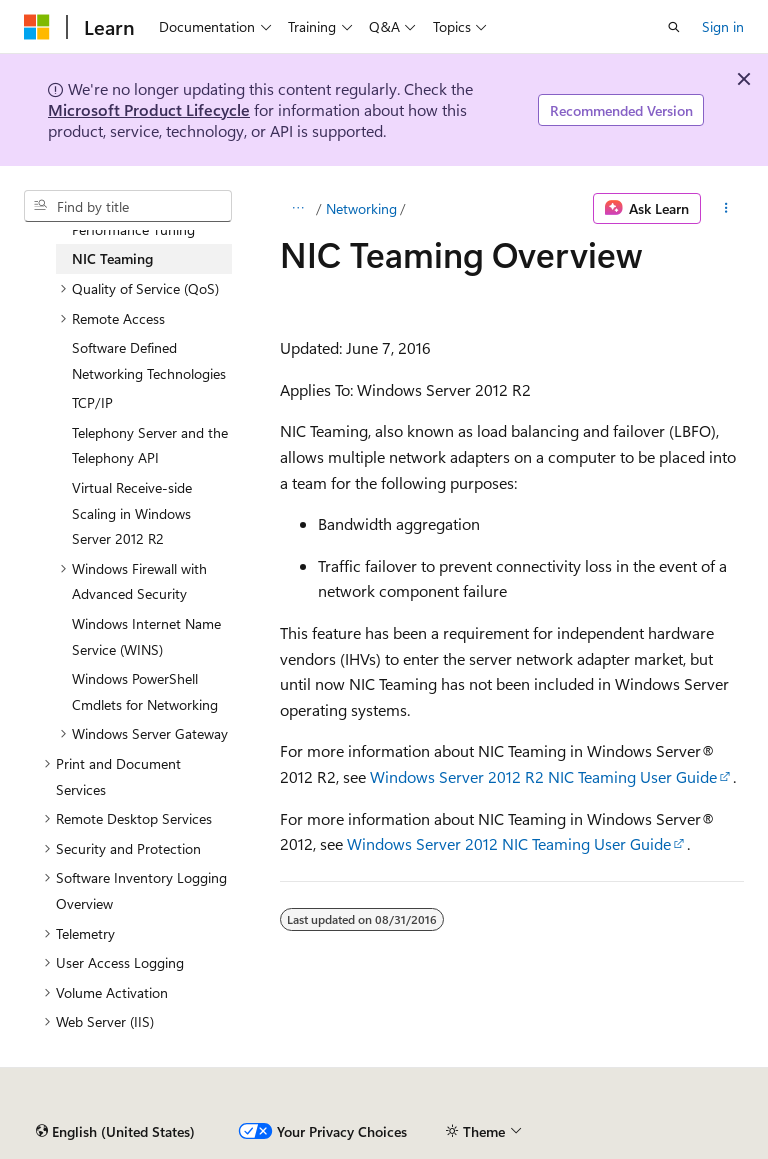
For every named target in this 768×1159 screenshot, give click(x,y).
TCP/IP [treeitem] (92, 402)
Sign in (723, 26)
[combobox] (128, 206)
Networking (361, 208)
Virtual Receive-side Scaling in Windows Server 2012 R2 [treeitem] (132, 513)
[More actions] (726, 209)
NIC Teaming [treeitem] (112, 258)
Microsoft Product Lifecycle (149, 109)
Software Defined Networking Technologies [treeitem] (149, 360)
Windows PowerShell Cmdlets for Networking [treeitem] (145, 691)
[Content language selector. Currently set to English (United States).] (115, 1132)
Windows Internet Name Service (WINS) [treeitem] (146, 636)
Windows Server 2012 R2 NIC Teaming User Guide (543, 776)
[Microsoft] (37, 27)
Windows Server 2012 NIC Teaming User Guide (509, 843)
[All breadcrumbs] (297, 209)
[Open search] (674, 27)
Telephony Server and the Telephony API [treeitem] (150, 445)
